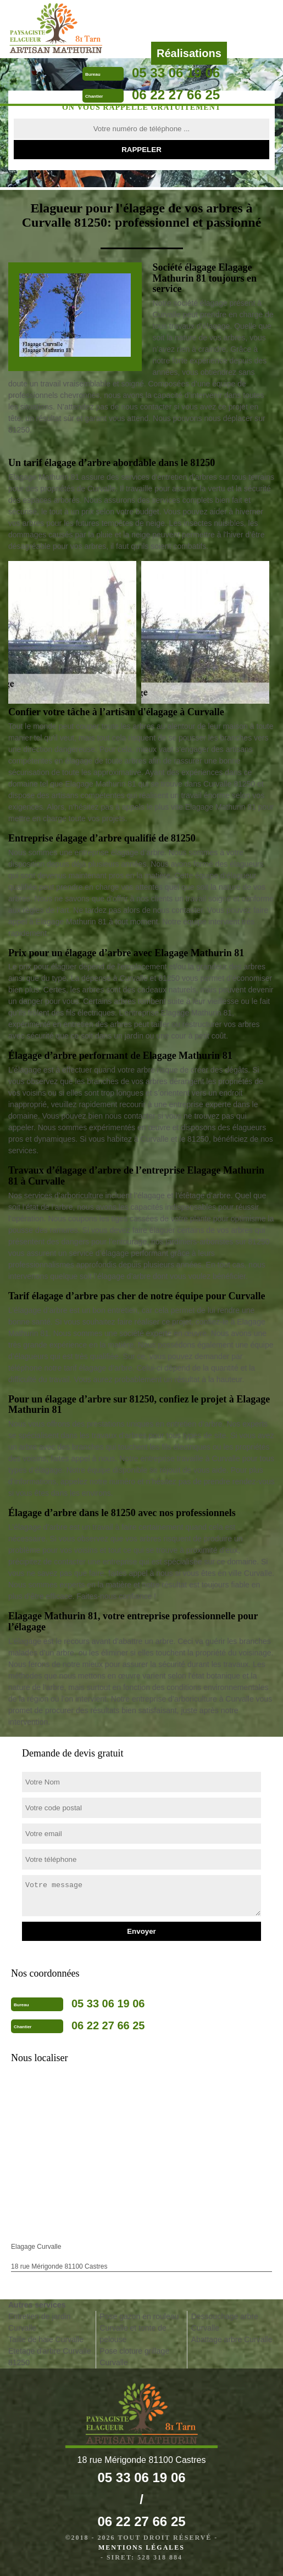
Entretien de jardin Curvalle (39, 2322)
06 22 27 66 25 (176, 94)
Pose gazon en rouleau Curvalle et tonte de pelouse (139, 2328)
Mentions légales (141, 2547)
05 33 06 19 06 (176, 72)
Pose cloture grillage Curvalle (134, 2357)
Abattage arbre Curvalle (232, 2339)
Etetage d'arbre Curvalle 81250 (49, 2357)
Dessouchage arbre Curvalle (224, 2322)
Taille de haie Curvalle (46, 2339)
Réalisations (189, 53)
